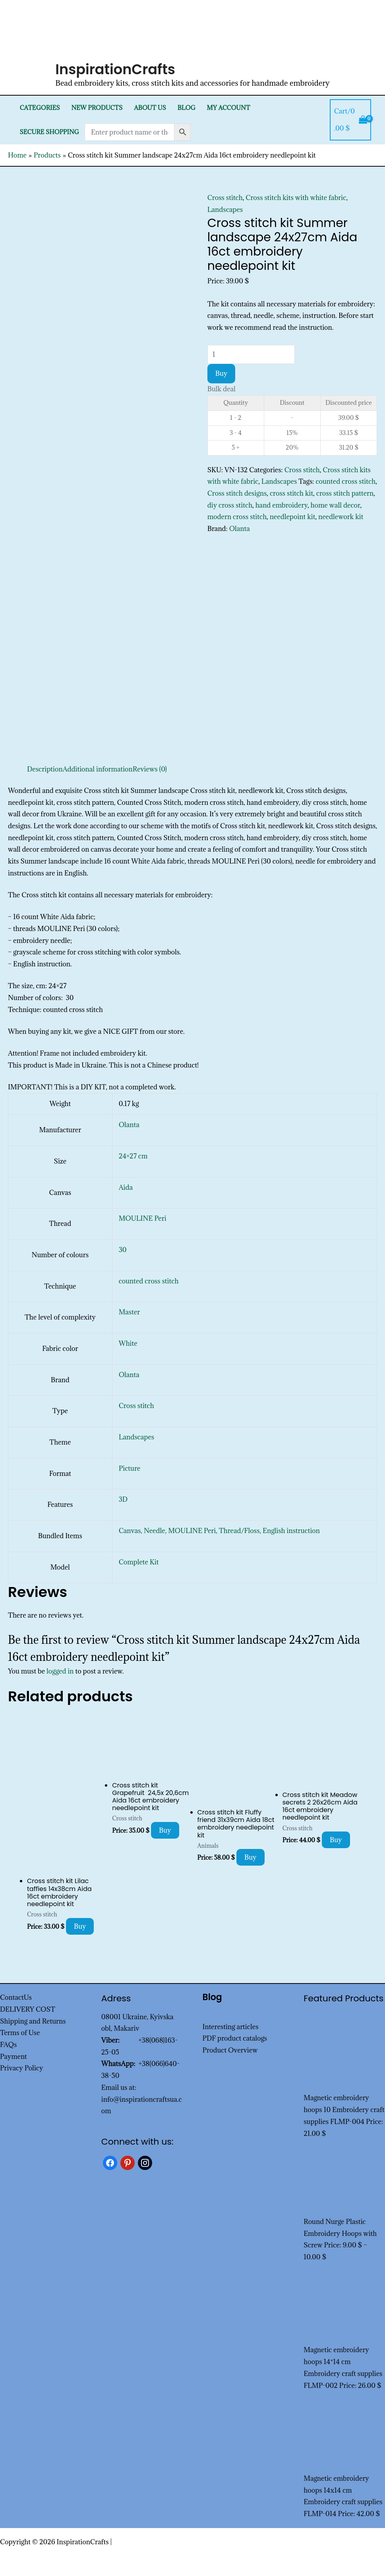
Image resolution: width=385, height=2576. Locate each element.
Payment (13, 2056)
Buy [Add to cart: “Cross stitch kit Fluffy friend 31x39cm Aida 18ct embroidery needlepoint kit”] (250, 1857)
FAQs (8, 2044)
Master (129, 1312)
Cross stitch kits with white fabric (296, 197)
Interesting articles (231, 2026)
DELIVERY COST (27, 2009)
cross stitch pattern (345, 493)
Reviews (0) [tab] (150, 769)
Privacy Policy (21, 2068)
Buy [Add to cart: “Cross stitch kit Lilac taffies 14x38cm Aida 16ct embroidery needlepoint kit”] (80, 1926)
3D (123, 1499)
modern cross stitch (237, 516)
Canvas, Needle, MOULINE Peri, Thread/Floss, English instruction (219, 1530)
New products (96, 108)
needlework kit (341, 516)
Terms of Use (20, 2032)
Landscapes (225, 209)
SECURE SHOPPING (49, 132)
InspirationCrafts (115, 69)
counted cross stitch (345, 481)
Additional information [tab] (98, 769)
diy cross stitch (229, 505)
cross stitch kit (291, 493)
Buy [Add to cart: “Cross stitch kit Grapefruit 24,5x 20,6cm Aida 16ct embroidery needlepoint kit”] (165, 1830)
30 (123, 1249)
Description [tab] (45, 769)
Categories (39, 108)
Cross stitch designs (237, 493)
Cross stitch (225, 197)
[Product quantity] (251, 354)
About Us (150, 108)
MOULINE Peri (142, 1218)
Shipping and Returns (33, 2021)
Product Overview (230, 2050)
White (128, 1343)
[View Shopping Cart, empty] (350, 119)
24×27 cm (133, 1156)
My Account (228, 108)
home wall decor (335, 505)
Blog (186, 108)
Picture (130, 1468)
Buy (221, 373)
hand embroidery (281, 505)
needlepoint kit (292, 516)
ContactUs (16, 1997)
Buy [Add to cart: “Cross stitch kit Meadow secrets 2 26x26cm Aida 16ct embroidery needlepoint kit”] (336, 1839)
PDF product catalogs (235, 2038)
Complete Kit (139, 1562)
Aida (126, 1187)
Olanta (239, 528)
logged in (60, 1671)
